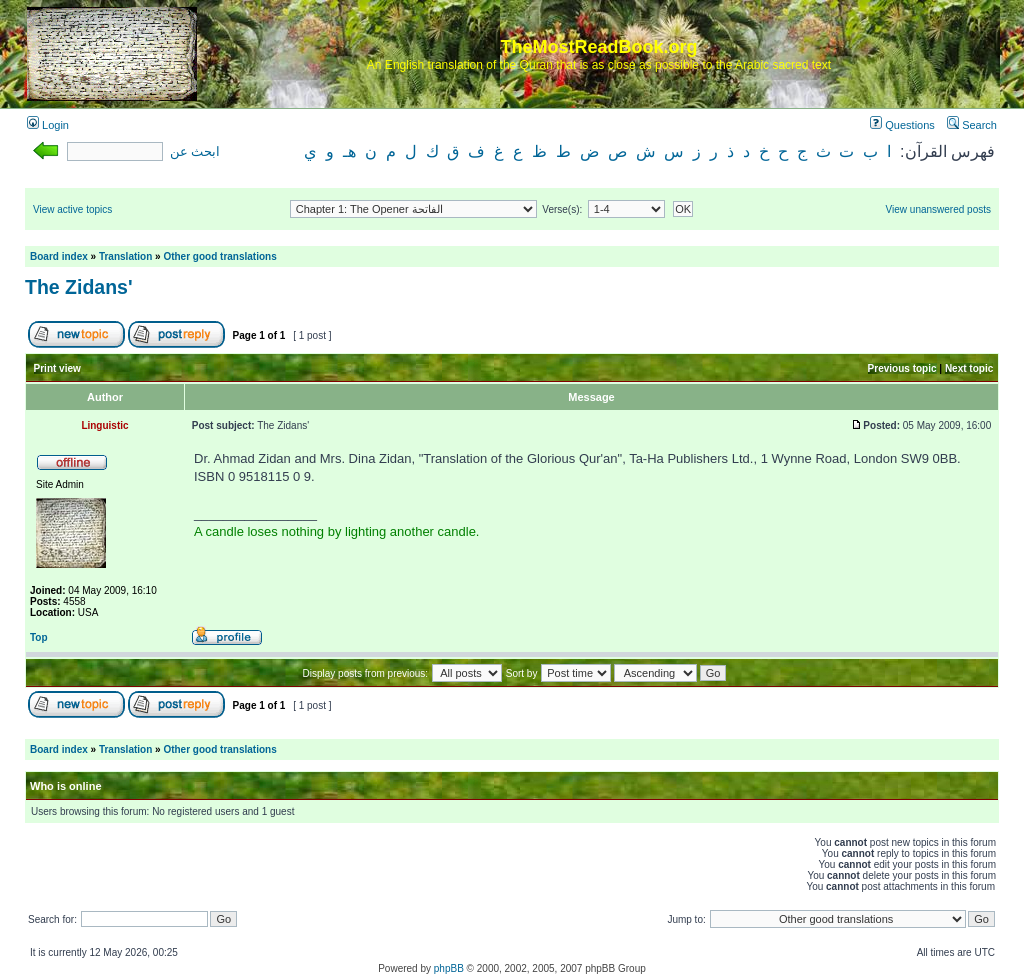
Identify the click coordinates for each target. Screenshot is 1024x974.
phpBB (449, 968)
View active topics (72, 209)
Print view (57, 368)
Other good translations (219, 256)
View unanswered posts (938, 209)
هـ (349, 151)
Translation (125, 256)
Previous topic (902, 368)
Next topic (969, 368)
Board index (59, 256)
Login (48, 125)
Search (972, 125)
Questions (902, 125)
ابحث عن (195, 152)
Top (39, 637)
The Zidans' (79, 287)
